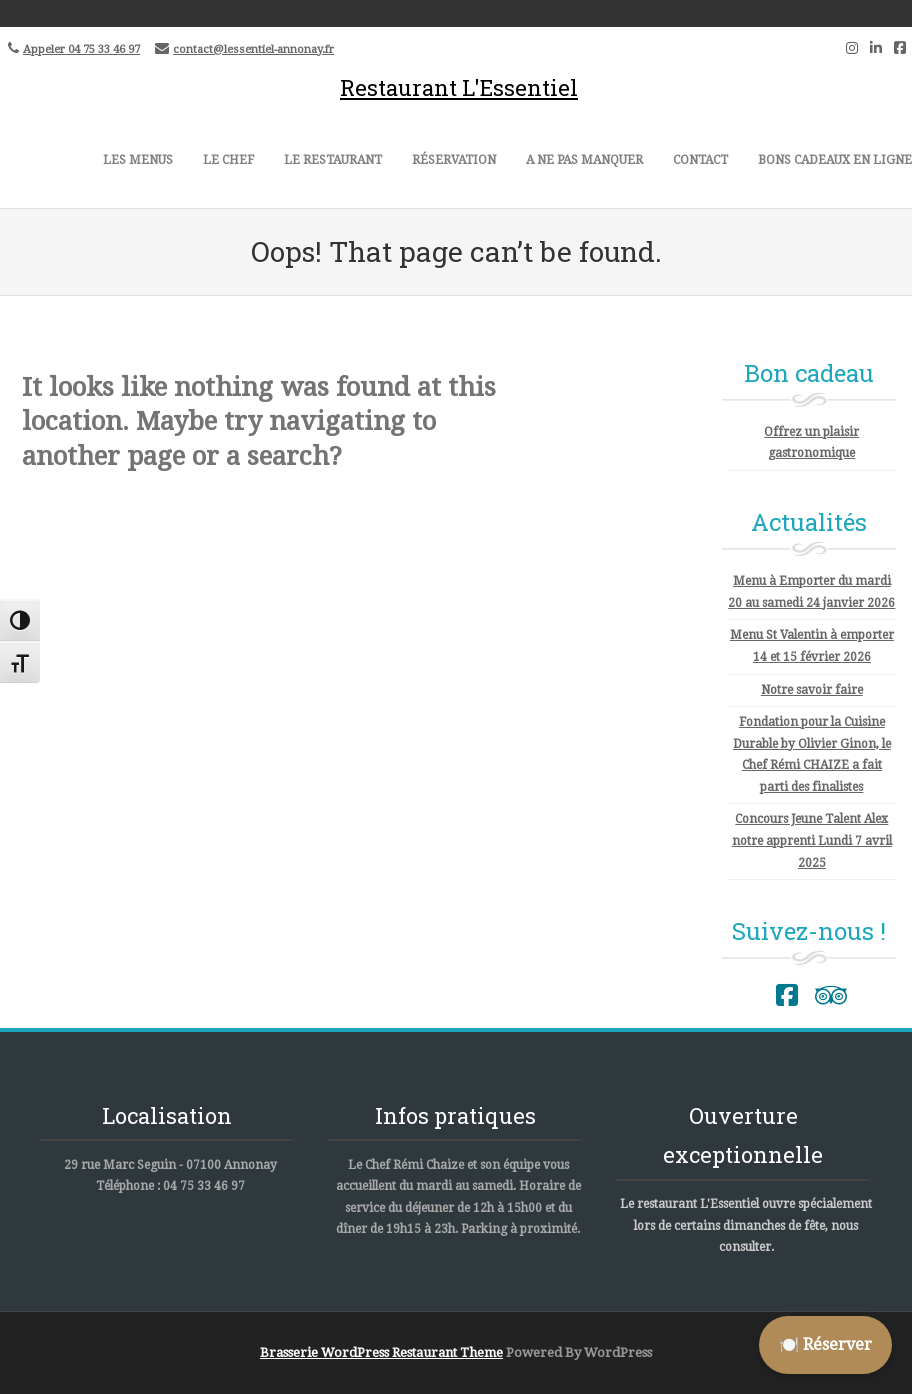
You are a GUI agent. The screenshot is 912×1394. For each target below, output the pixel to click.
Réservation (454, 160)
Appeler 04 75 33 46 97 (81, 49)
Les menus (138, 160)
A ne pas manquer (584, 160)
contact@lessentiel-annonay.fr (253, 49)
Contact (700, 160)
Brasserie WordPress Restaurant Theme (381, 1352)
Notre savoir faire (812, 690)
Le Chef (228, 160)
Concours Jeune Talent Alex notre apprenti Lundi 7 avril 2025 (812, 840)
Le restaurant (333, 160)
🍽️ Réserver (825, 1344)
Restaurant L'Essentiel (459, 87)
